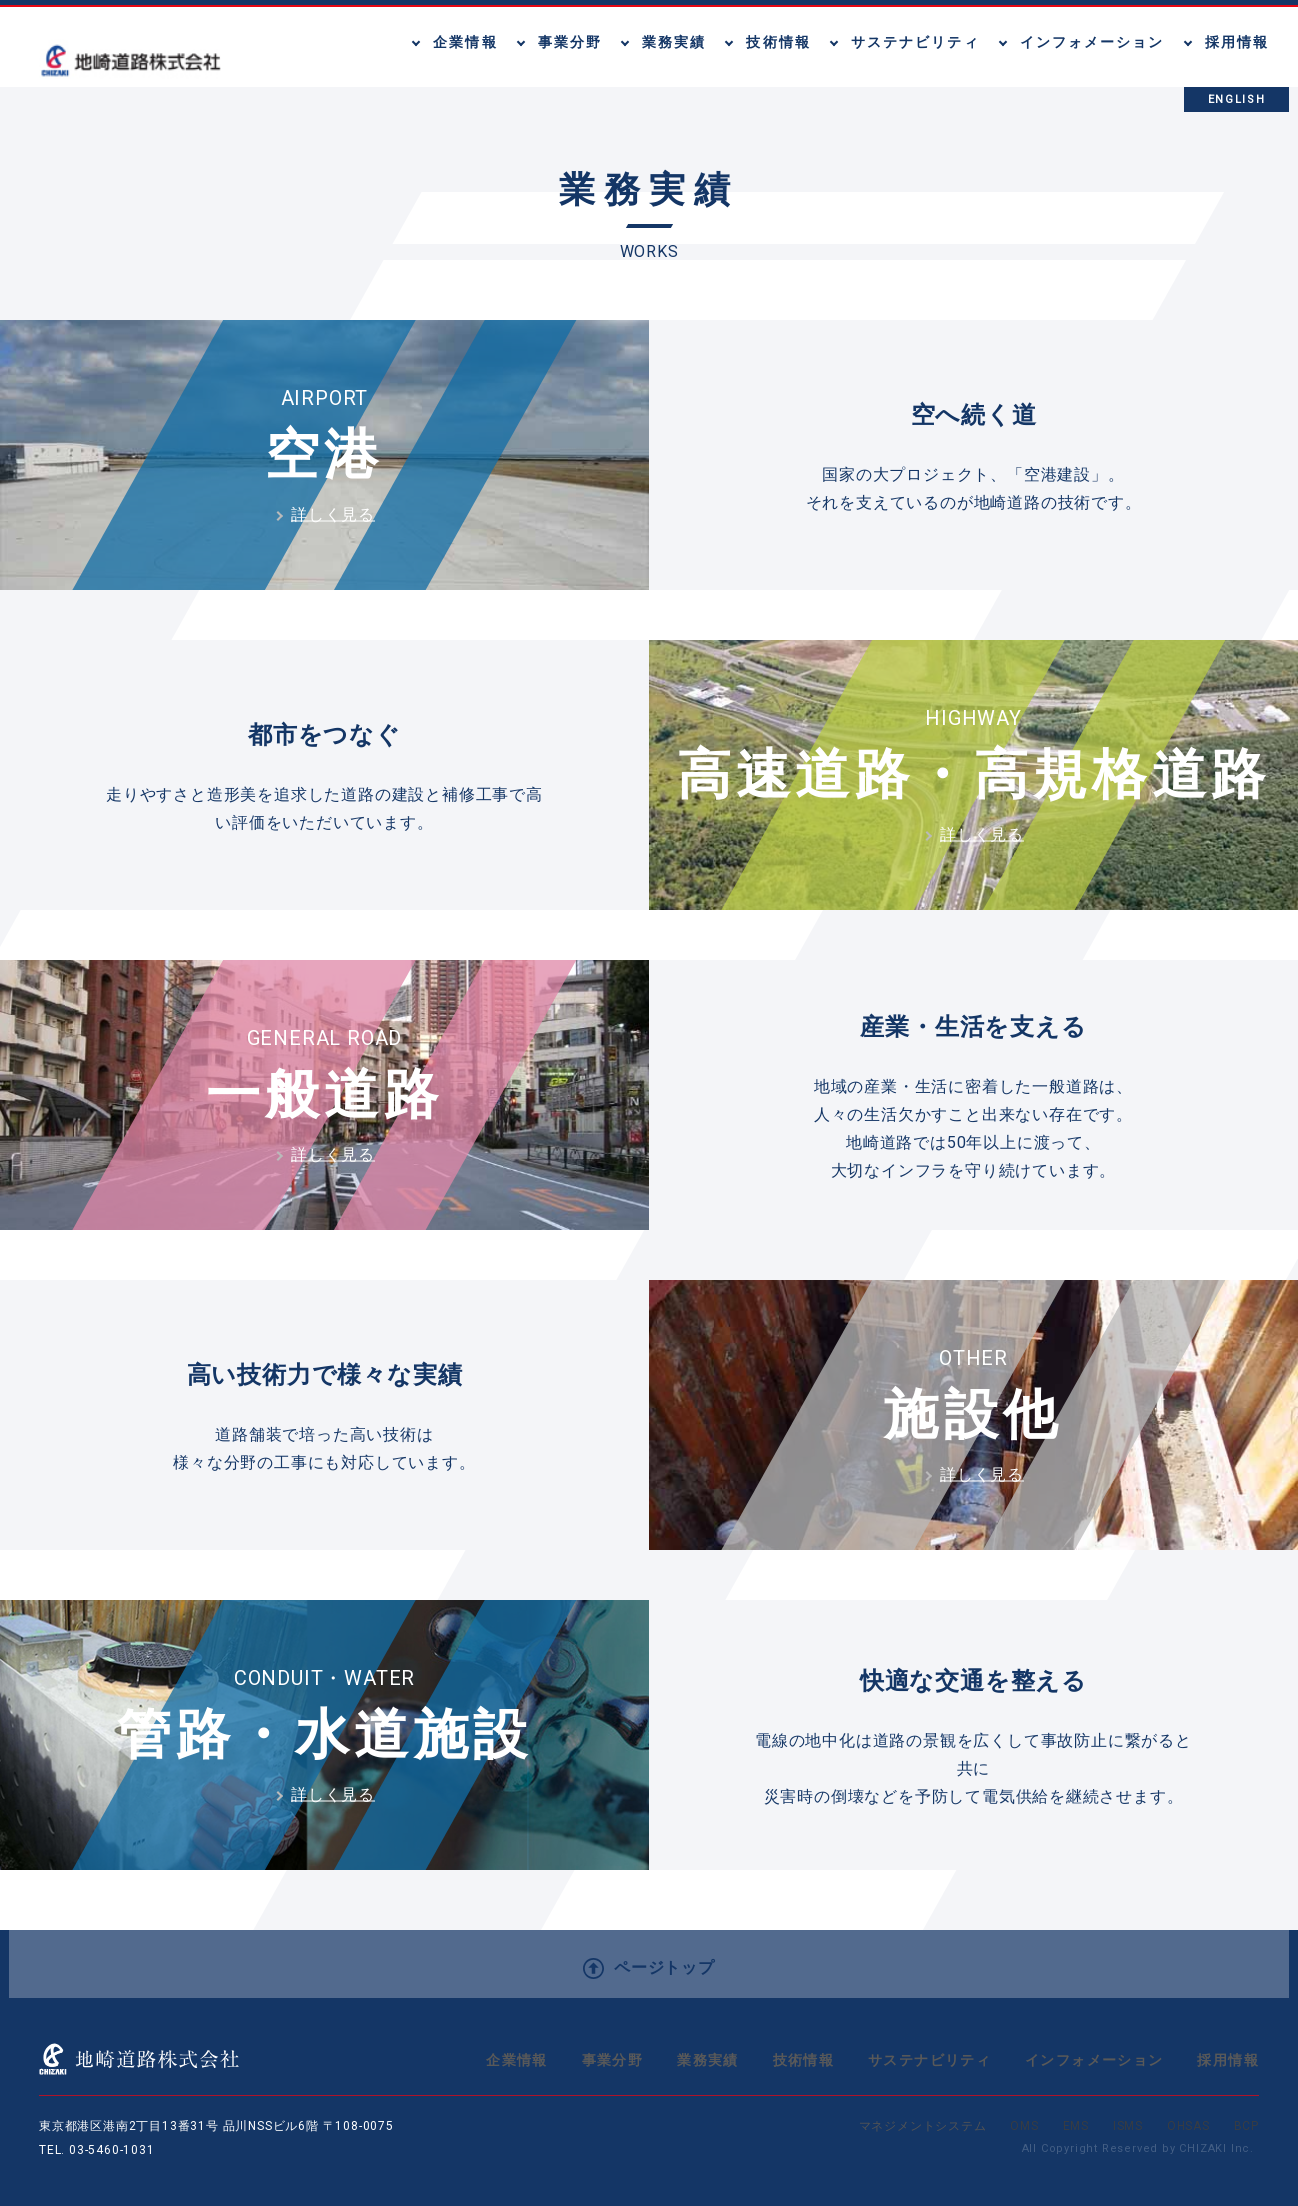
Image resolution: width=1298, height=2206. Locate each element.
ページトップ (649, 1968)
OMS (1024, 2126)
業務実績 (708, 2060)
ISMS (1128, 2126)
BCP (1246, 2126)
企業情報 (517, 2060)
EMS (1076, 2126)
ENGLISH (1237, 99)
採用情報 (1228, 2060)
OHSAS (1188, 2126)
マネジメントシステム (923, 2126)
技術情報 (804, 2060)
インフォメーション (1094, 2060)
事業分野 (613, 2060)
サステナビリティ (929, 2060)
